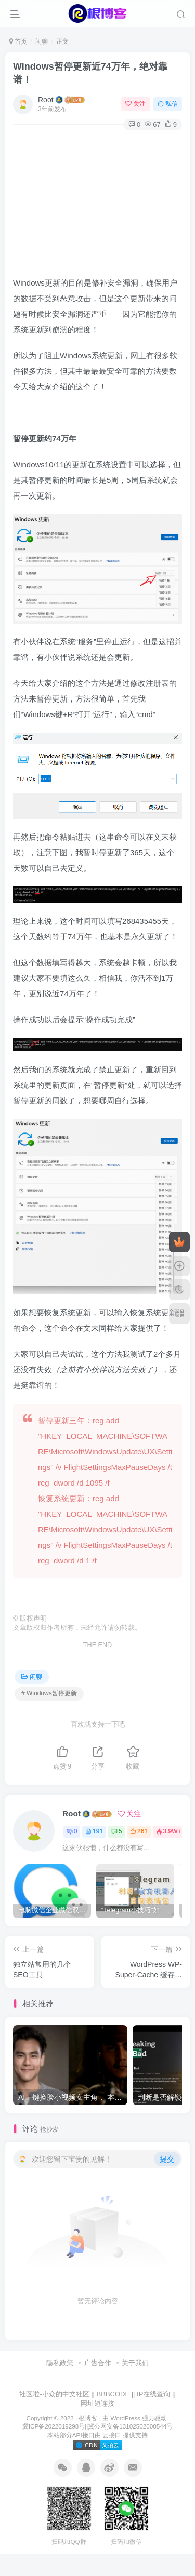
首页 (18, 41)
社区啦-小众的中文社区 (54, 2394)
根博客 (88, 2418)
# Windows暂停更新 (49, 1693)
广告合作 (97, 2363)
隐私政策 (59, 2363)
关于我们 (135, 2363)
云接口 (111, 2435)
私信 (168, 103)
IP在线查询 (153, 2394)
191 (94, 1831)
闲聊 (41, 41)
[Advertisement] (97, 200)
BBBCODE (113, 2394)
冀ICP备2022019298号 (53, 2426)
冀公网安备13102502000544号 (130, 2426)
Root (46, 100)
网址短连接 (97, 2403)
